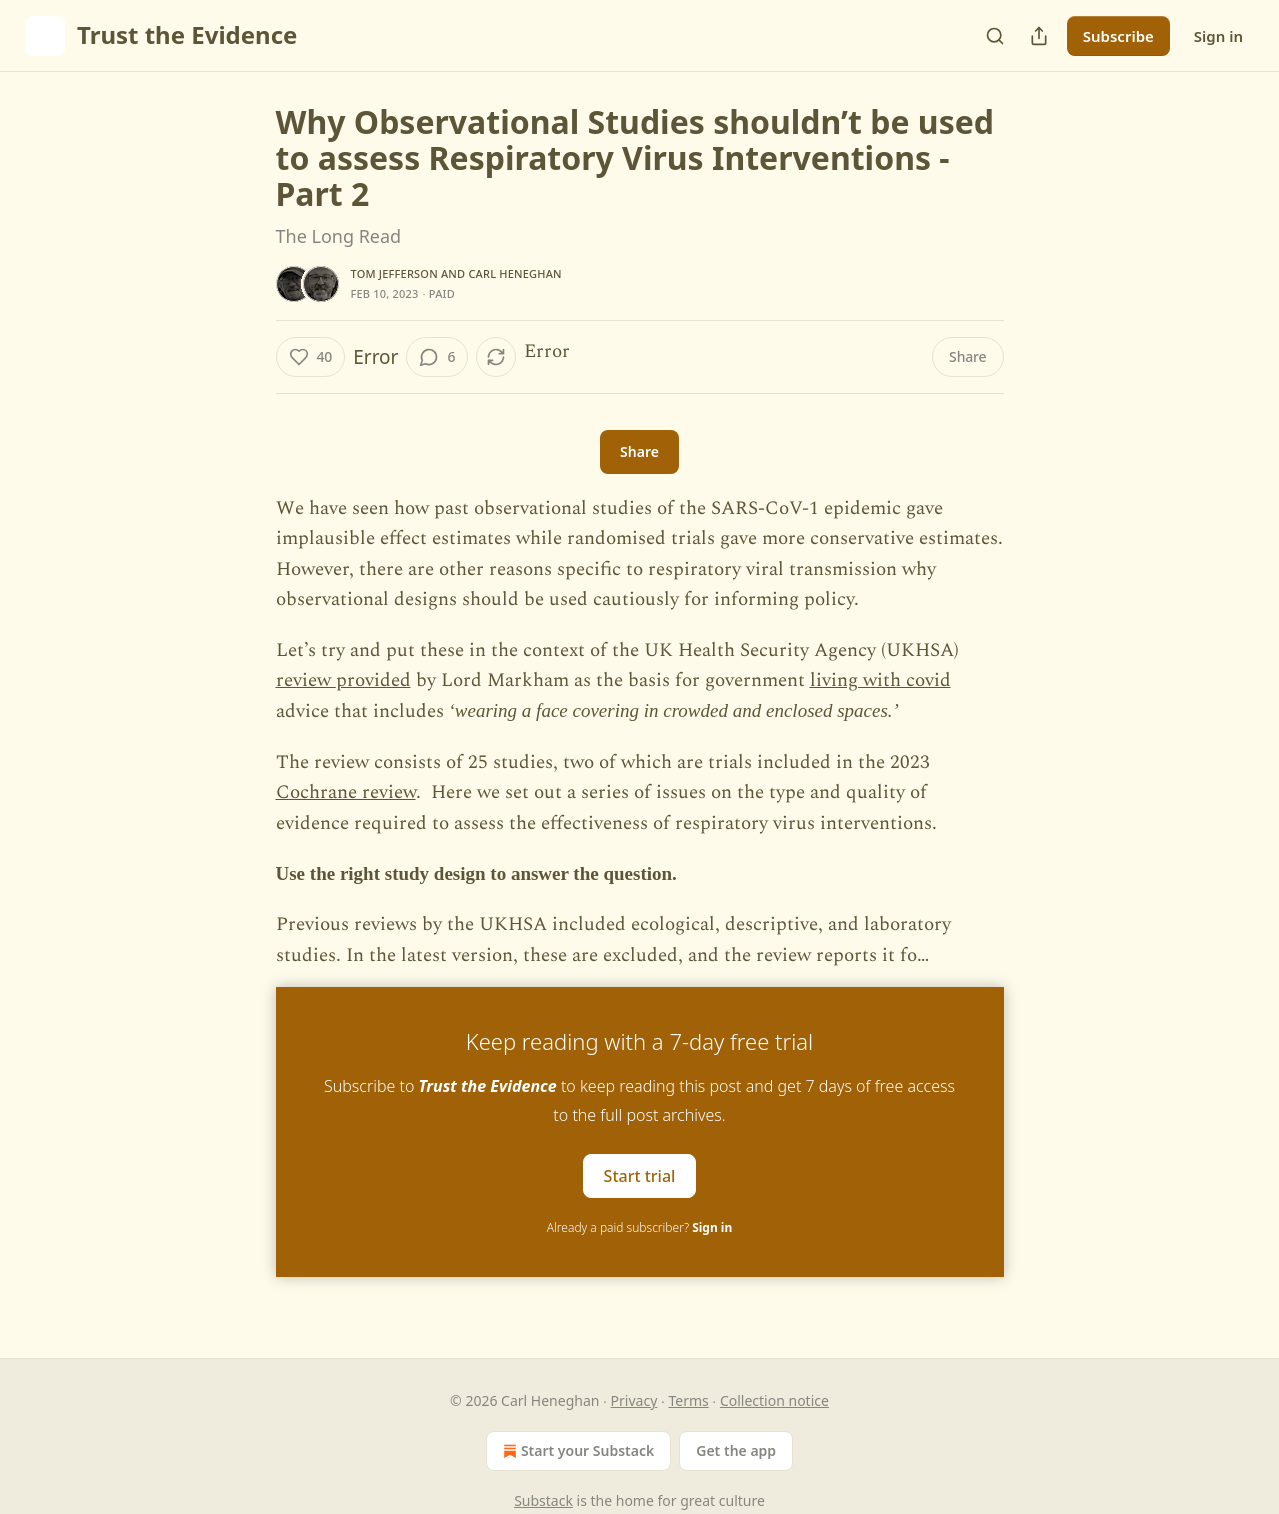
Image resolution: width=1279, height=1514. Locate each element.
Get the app (736, 1450)
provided (373, 680)
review (306, 680)
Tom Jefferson (394, 273)
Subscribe (1118, 36)
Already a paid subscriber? (639, 1227)
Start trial (640, 1176)
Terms (688, 1400)
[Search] (995, 36)
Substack (543, 1500)
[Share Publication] (1039, 36)
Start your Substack (576, 1451)
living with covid (880, 680)
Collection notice (774, 1400)
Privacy (634, 1400)
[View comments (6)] (437, 357)
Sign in (1218, 36)
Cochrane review (346, 792)
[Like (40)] (311, 357)
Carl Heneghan (514, 273)
